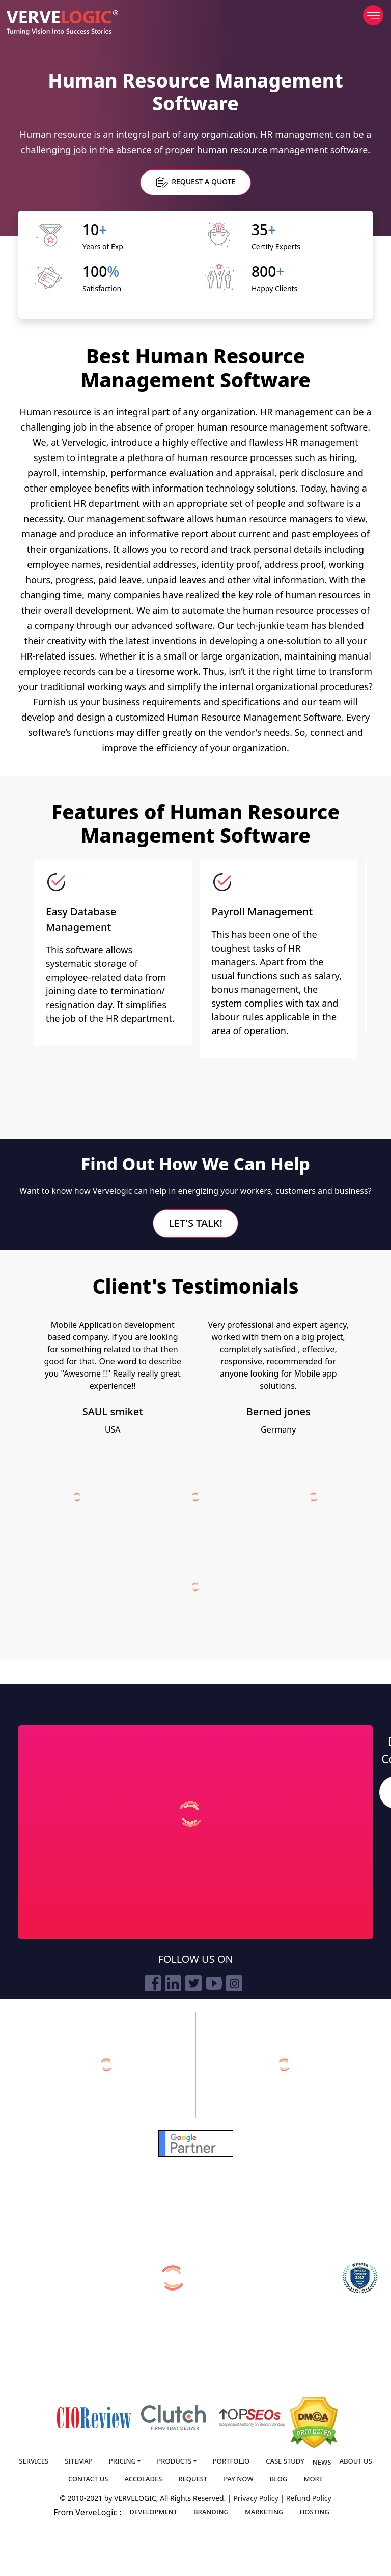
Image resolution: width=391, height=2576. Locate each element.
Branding (211, 2511)
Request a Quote (196, 182)
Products (174, 2461)
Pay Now (238, 2478)
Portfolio (231, 2461)
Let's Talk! (195, 1223)
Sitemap (79, 2461)
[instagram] (234, 1983)
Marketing (264, 2511)
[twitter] (193, 1983)
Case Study (285, 2461)
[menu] (373, 15)
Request (192, 2478)
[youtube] (214, 1983)
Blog (279, 2478)
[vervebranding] (284, 2065)
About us (355, 2461)
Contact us (88, 2478)
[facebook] (153, 1983)
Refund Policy (308, 2498)
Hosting (315, 2511)
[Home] (62, 22)
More (313, 2478)
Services (33, 2461)
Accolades (143, 2478)
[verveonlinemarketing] (106, 2065)
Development (153, 2511)
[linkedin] (173, 1983)
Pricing (122, 2461)
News (322, 2462)
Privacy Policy (256, 2498)
